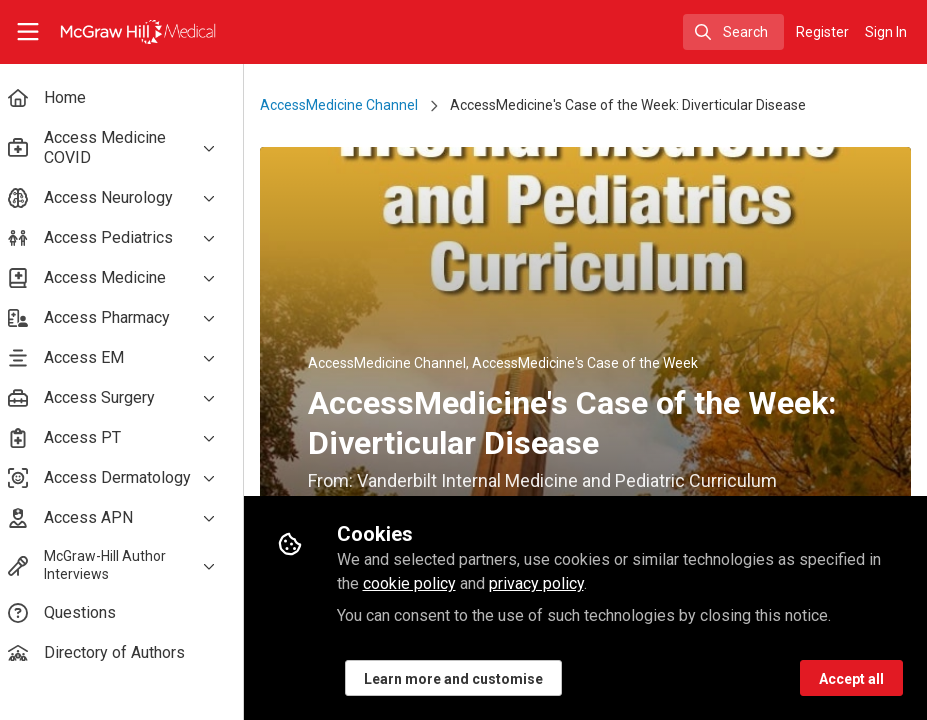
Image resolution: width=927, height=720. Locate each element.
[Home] (119, 32)
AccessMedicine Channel (351, 105)
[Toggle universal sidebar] (28, 32)
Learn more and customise (464, 679)
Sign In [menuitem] (886, 32)
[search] (733, 32)
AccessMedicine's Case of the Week (597, 363)
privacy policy (547, 583)
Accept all (851, 679)
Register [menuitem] (822, 32)
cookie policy (420, 583)
